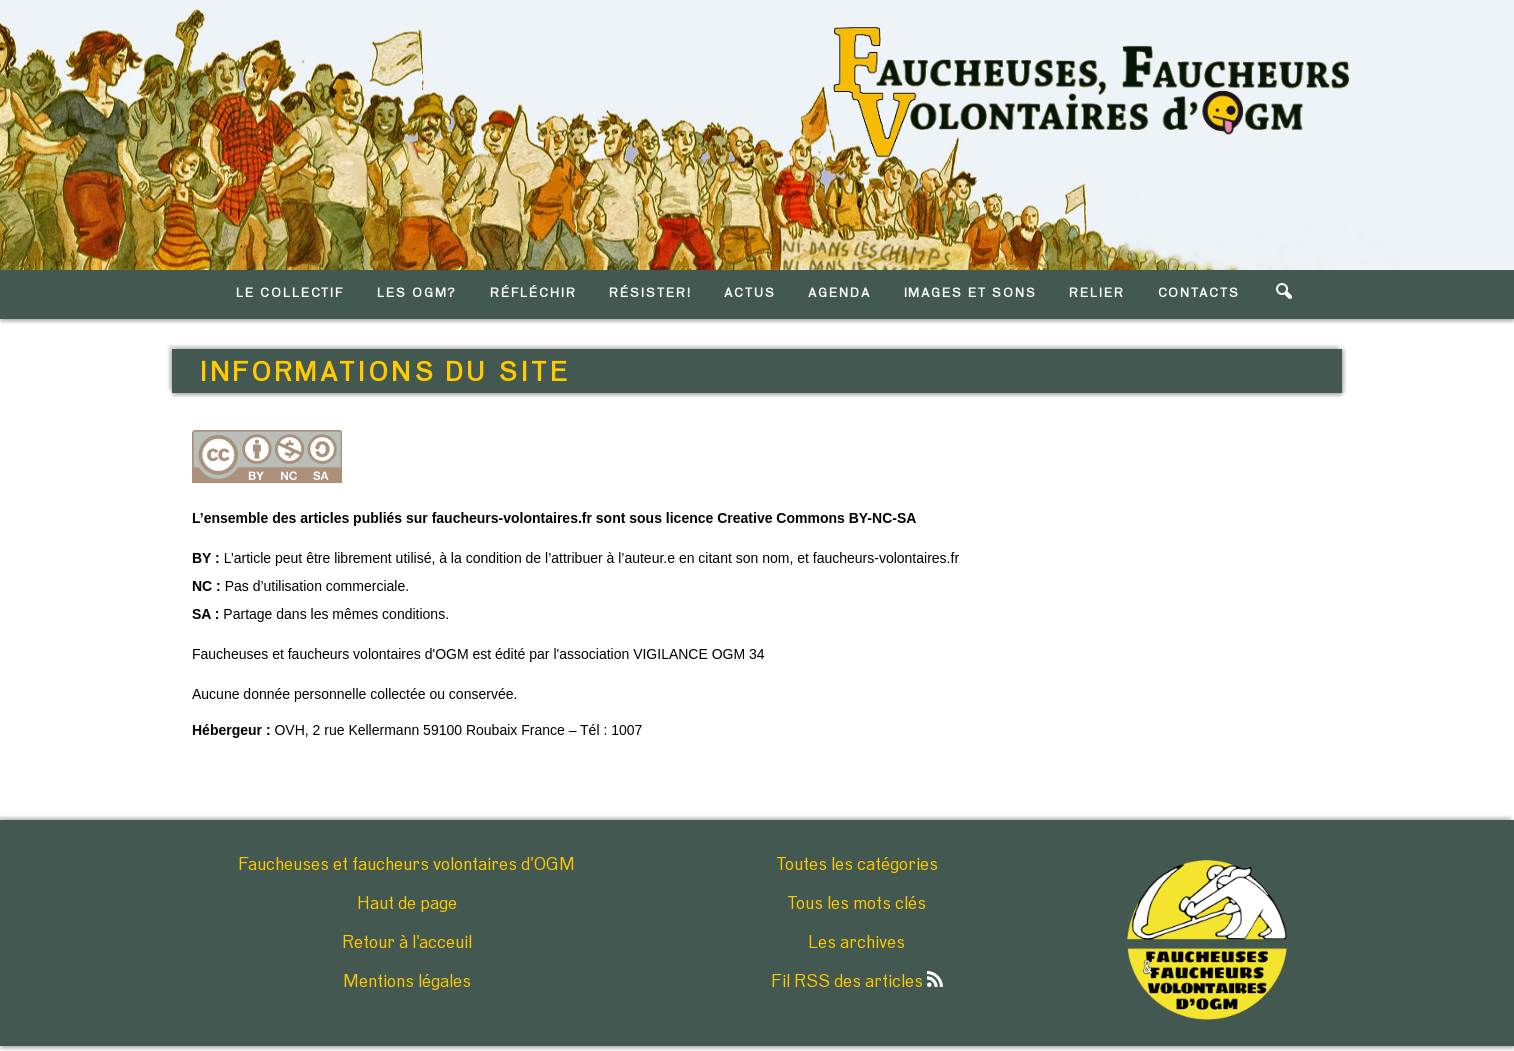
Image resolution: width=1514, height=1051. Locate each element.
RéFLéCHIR (533, 293)
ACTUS (750, 293)
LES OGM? (417, 293)
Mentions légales (407, 982)
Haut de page (407, 904)
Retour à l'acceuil (407, 943)
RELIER (1097, 293)
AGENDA (839, 293)
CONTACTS (1199, 293)
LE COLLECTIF (290, 293)
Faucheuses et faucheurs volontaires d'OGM (406, 865)
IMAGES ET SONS (970, 293)
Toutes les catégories (857, 865)
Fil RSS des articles (857, 982)
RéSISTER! (650, 293)
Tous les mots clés (856, 904)
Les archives (856, 943)
